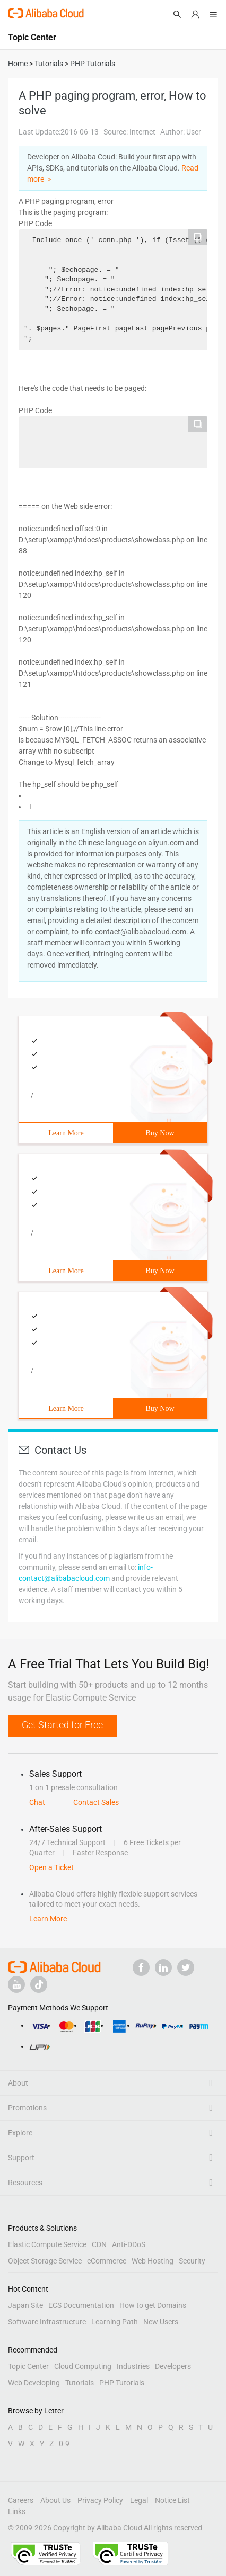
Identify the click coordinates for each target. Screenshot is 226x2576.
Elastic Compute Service (47, 2244)
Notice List (172, 2500)
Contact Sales (96, 1802)
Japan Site (25, 2305)
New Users (160, 2322)
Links (16, 2511)
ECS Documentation (81, 2305)
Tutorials (79, 2382)
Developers (173, 2366)
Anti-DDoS (128, 2244)
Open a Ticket (51, 1867)
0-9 (64, 2443)
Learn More (65, 1133)
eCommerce (106, 2261)
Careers (20, 2500)
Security (192, 2261)
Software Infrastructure (47, 2322)
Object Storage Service (45, 2261)
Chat (37, 1802)
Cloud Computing (82, 2366)
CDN (99, 2244)
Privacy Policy (100, 2500)
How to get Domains (152, 2305)
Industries (133, 2366)
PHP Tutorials (121, 2382)
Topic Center (28, 2366)
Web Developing (34, 2382)
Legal (139, 2500)
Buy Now (159, 1133)
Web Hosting (152, 2261)
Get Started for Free (62, 1724)
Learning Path (114, 2322)
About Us (55, 2500)
